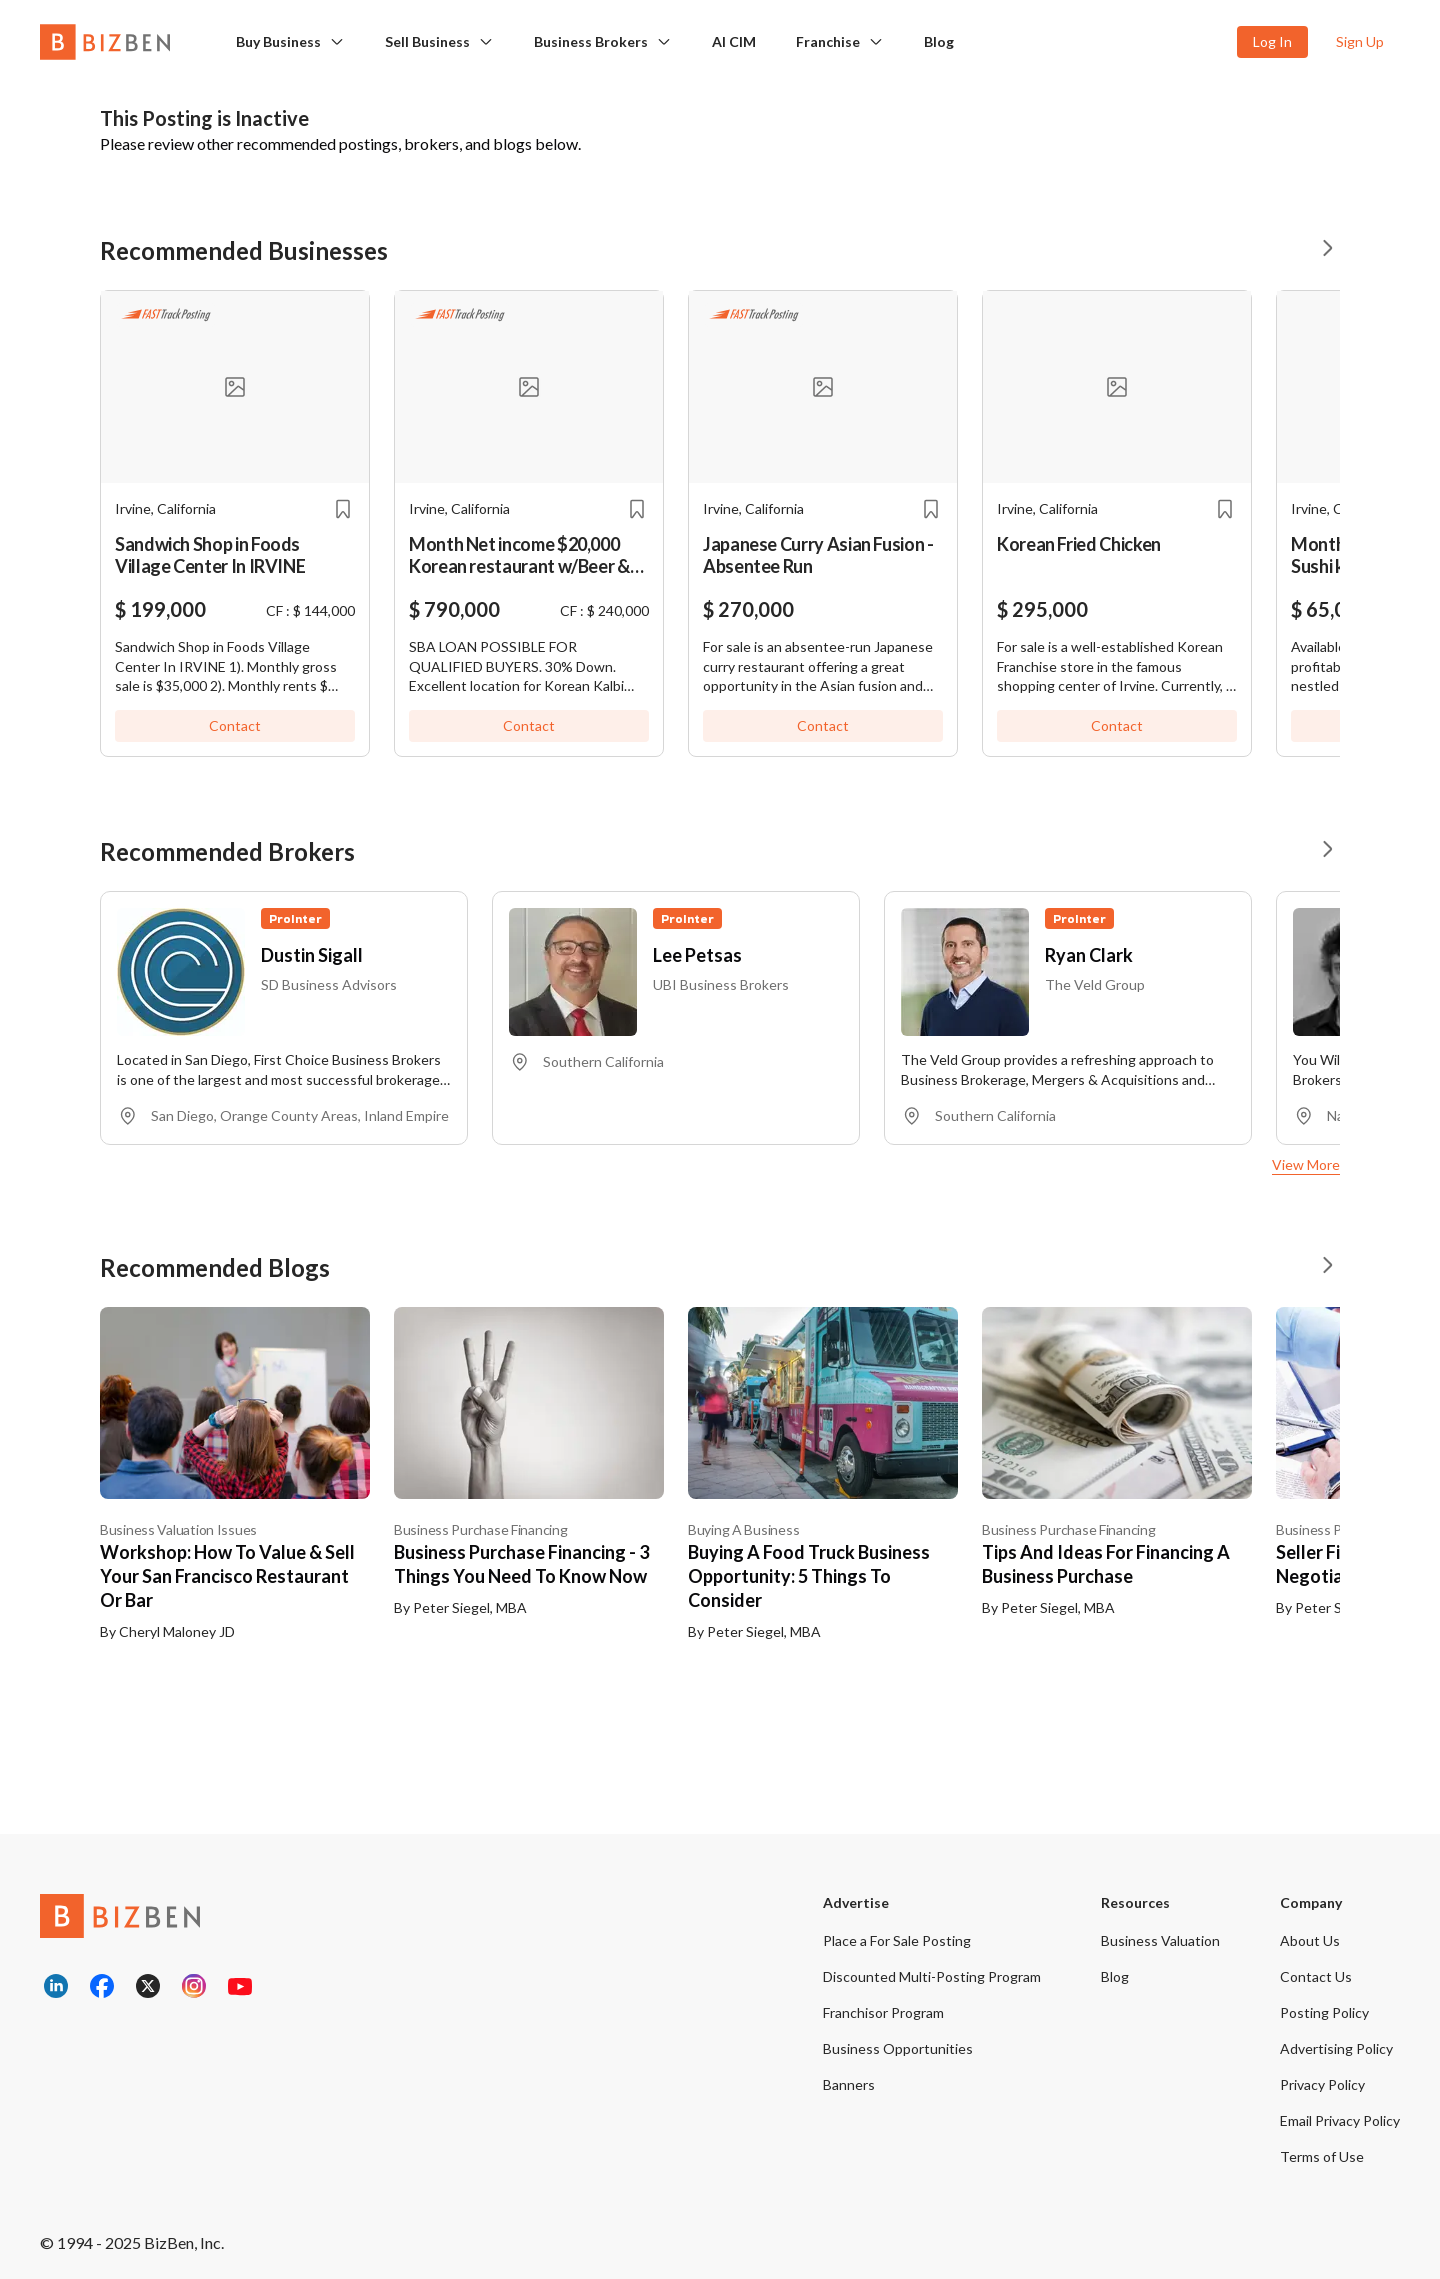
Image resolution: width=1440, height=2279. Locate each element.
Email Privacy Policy (1340, 2120)
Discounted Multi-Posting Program (932, 1976)
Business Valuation (1160, 1940)
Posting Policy (1324, 2012)
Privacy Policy (1322, 2084)
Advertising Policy (1336, 2048)
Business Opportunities (898, 2048)
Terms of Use (1322, 2156)
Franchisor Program (883, 2012)
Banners (849, 2084)
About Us (1310, 1940)
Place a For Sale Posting (897, 1940)
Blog (1115, 1976)
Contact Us (1316, 1976)
